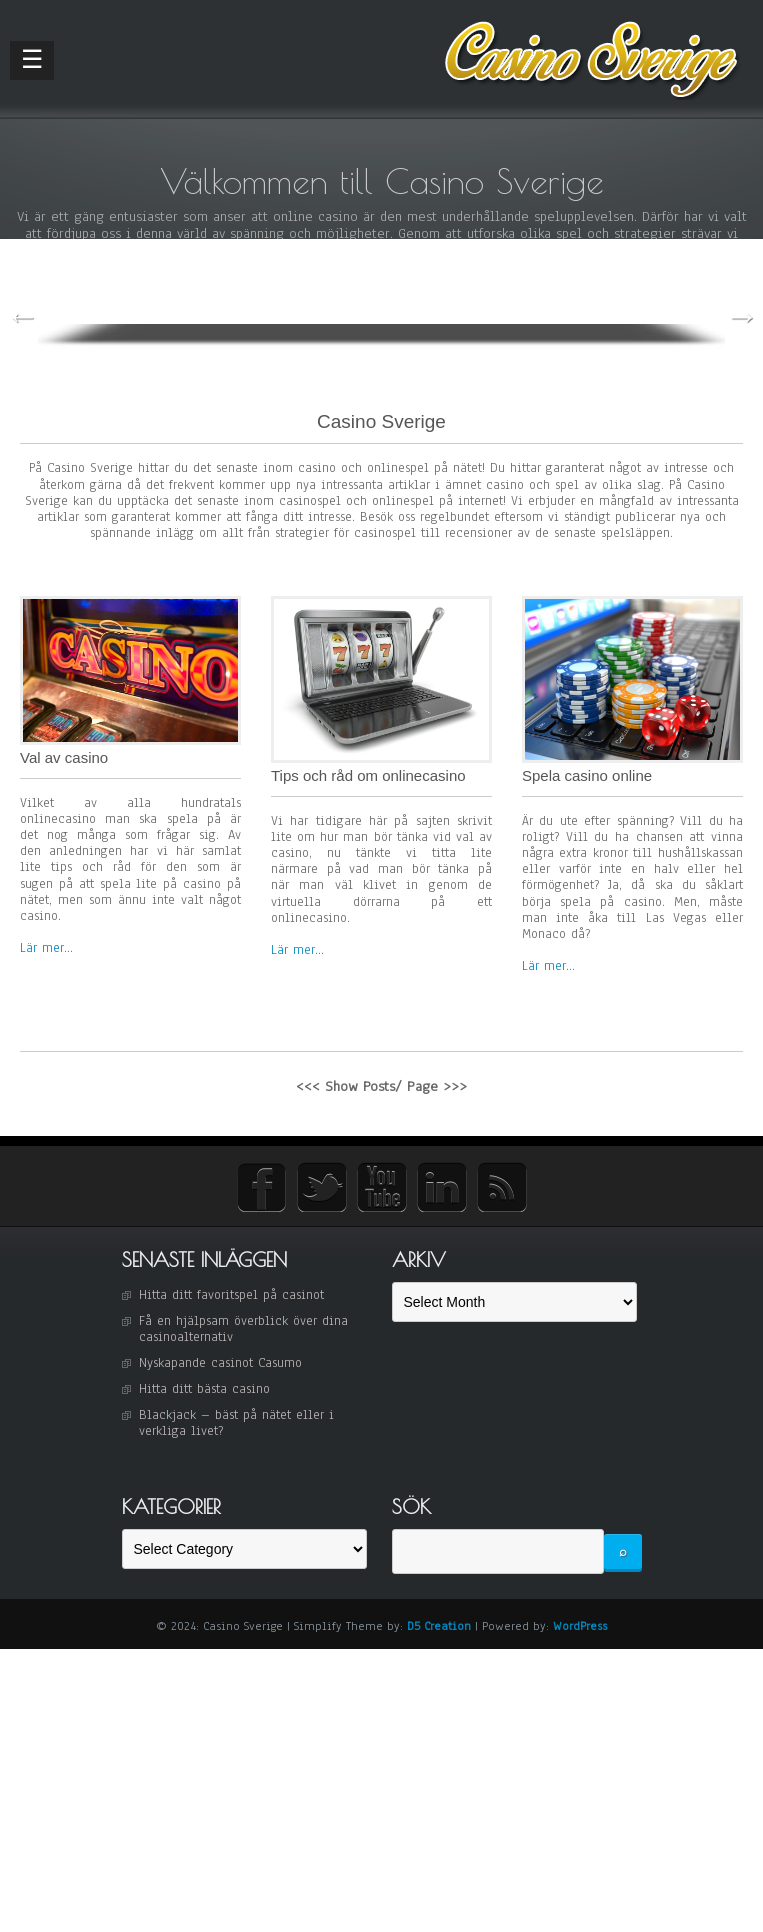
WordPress (580, 1616)
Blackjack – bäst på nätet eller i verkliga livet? (236, 1413)
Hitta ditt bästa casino (204, 1379)
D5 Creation (439, 1616)
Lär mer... (46, 938)
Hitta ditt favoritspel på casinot (231, 1285)
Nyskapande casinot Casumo (220, 1353)
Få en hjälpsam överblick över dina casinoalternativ (243, 1319)
